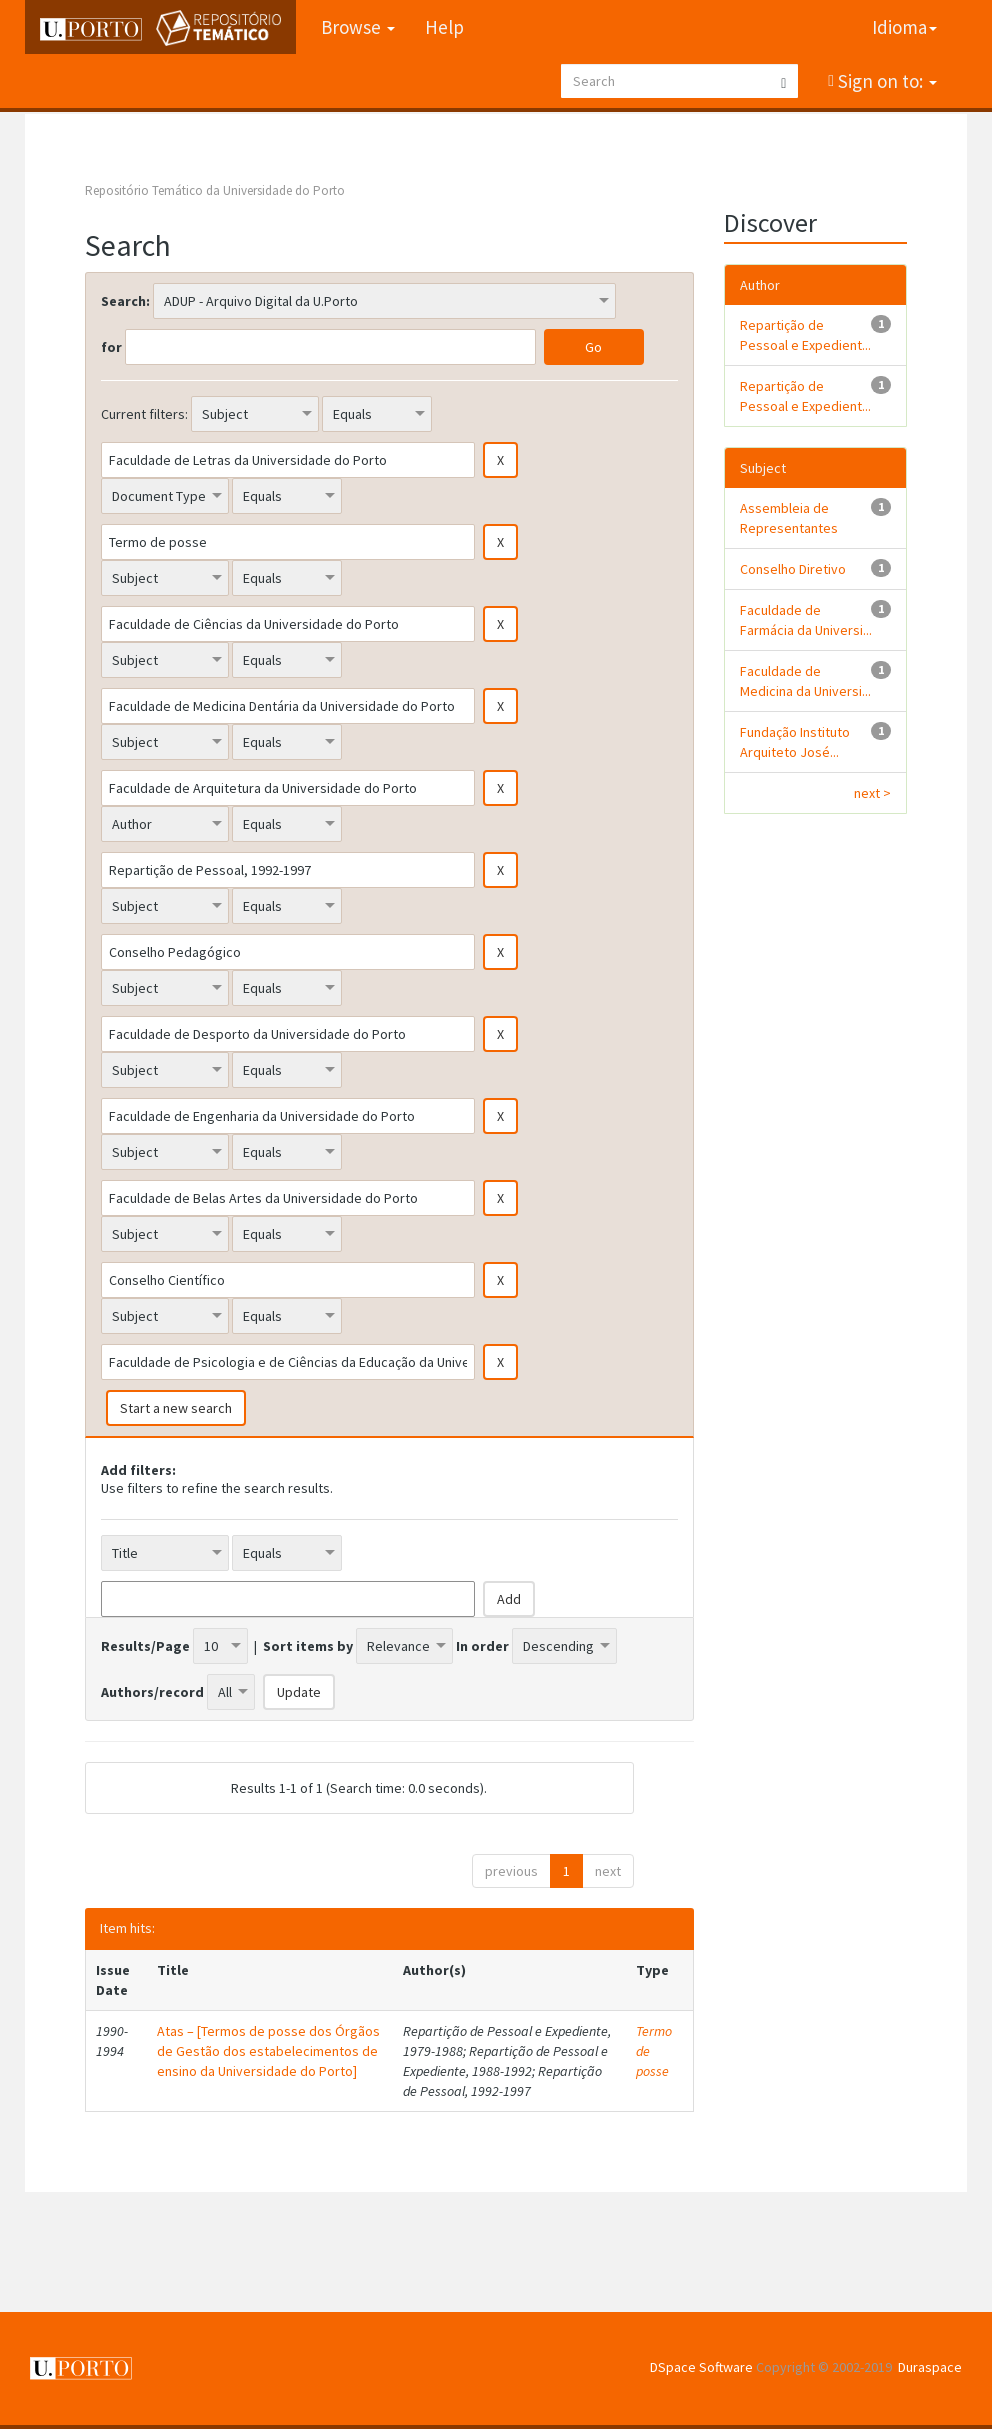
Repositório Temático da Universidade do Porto (215, 190)
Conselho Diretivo (793, 569)
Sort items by (308, 1646)
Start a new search (176, 1408)
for (111, 347)
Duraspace (930, 2367)
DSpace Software (701, 2367)
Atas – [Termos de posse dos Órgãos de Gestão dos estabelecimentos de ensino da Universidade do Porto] (268, 2051)
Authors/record (152, 1692)
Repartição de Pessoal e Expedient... (805, 335)
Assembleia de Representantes (789, 518)
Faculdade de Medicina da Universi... (805, 681)
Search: (125, 301)
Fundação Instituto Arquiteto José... (795, 742)
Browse (358, 27)
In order (482, 1646)
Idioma (904, 27)
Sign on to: (885, 81)
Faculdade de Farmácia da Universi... (806, 620)
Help (444, 27)
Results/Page (145, 1646)
